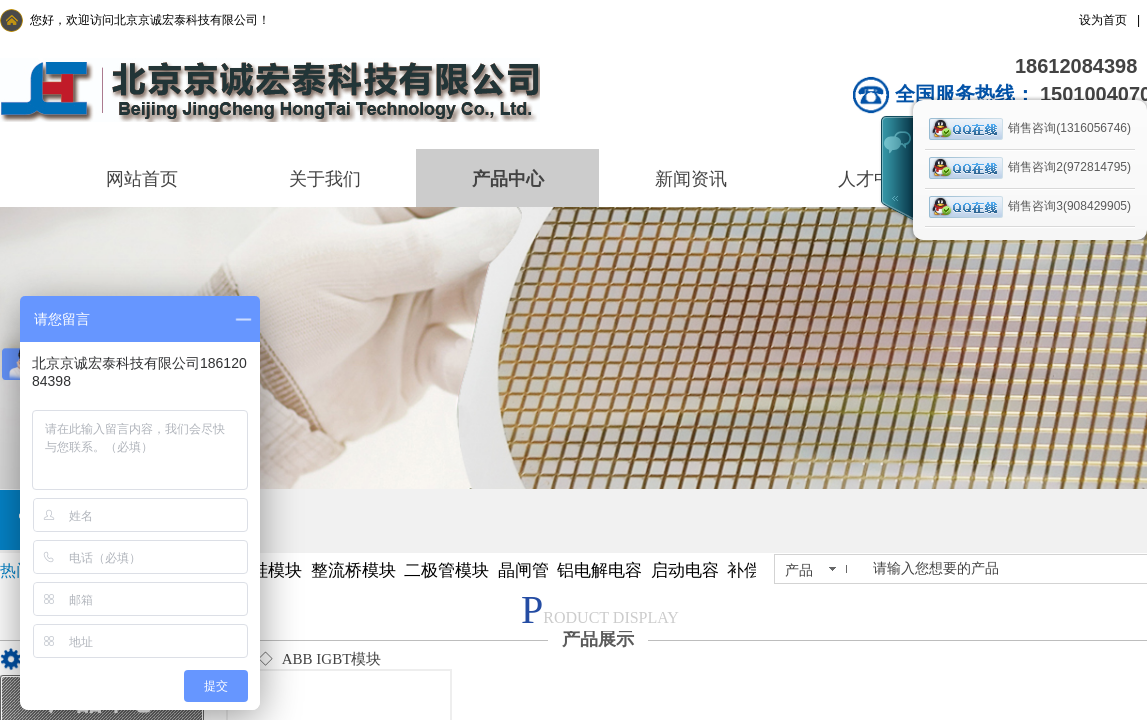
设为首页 (1103, 20)
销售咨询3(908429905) (1030, 207)
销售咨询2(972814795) (1030, 168)
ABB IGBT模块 (332, 659)
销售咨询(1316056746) (1030, 129)
